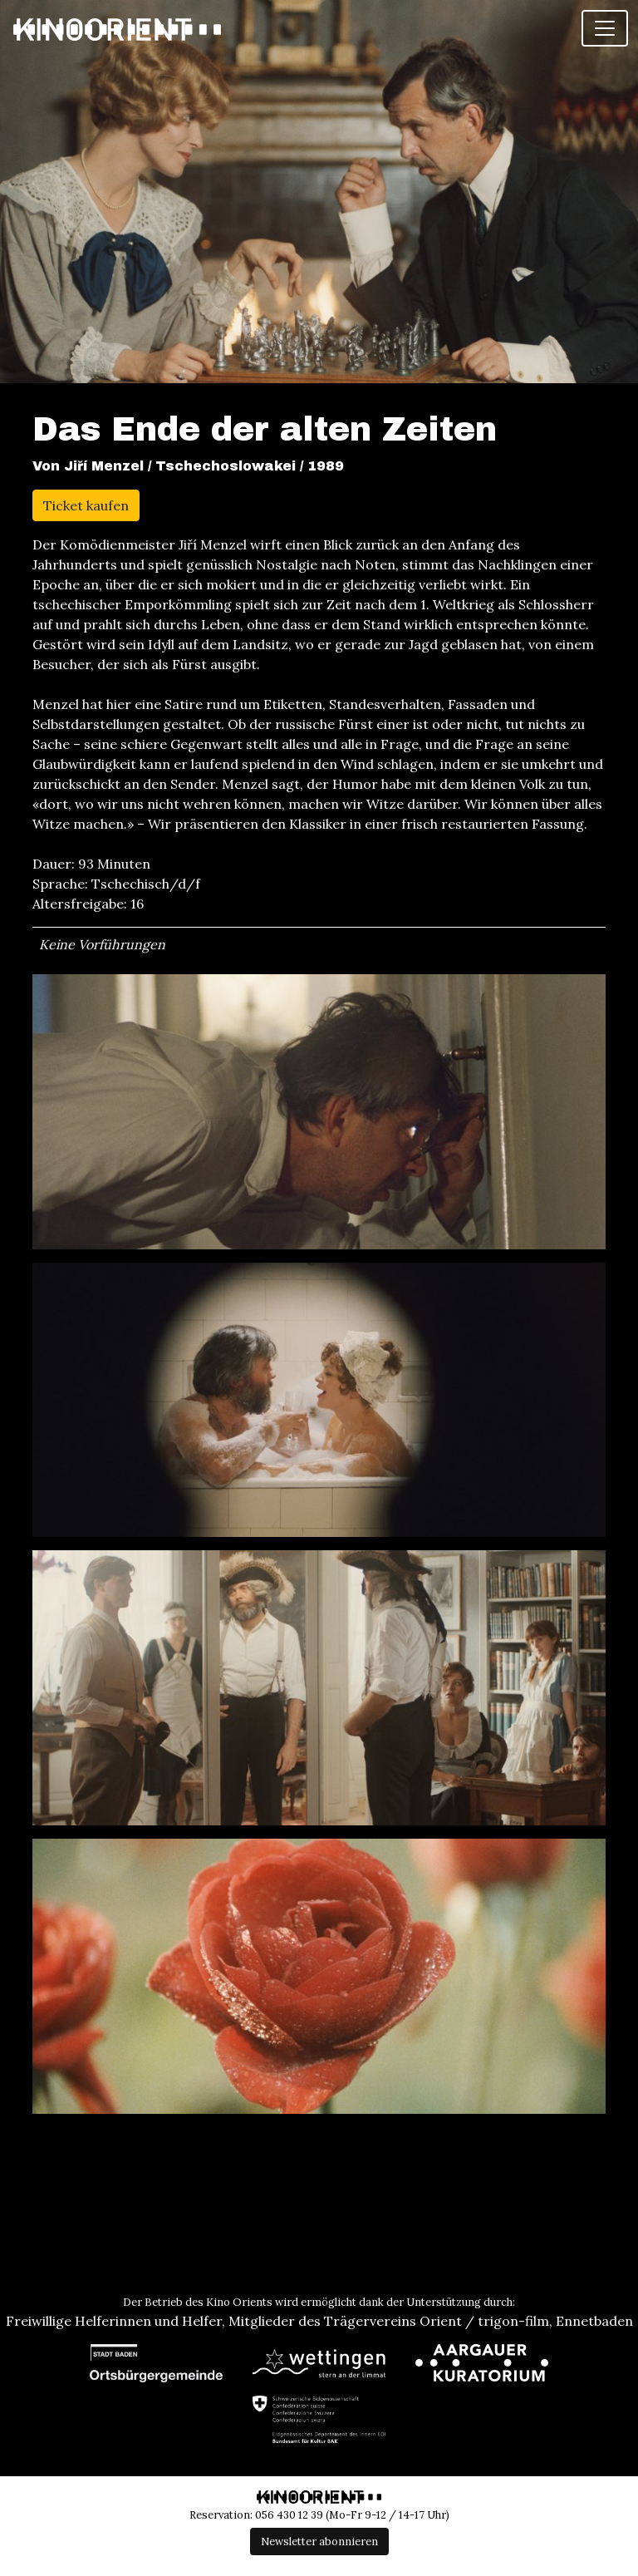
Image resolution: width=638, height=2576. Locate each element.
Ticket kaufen (86, 505)
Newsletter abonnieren (319, 2541)
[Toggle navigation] (605, 28)
